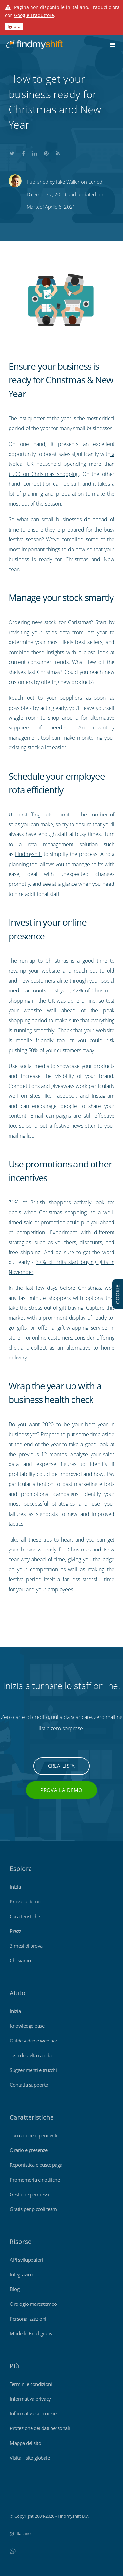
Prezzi (16, 1931)
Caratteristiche (25, 1916)
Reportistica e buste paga (36, 2165)
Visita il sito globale (30, 2457)
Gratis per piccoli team (33, 2209)
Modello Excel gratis (31, 2333)
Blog (14, 2289)
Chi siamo (20, 1960)
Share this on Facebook (23, 152)
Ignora (14, 26)
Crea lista (61, 1765)
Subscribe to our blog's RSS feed (58, 152)
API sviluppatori (26, 2259)
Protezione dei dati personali (40, 2428)
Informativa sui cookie (33, 2413)
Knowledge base (27, 2026)
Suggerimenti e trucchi (33, 2070)
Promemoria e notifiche (35, 2179)
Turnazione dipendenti (33, 2135)
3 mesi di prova (26, 1945)
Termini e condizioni (31, 2384)
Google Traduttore (34, 15)
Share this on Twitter (12, 152)
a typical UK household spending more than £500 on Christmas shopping (61, 464)
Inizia (15, 1887)
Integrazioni (22, 2274)
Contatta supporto (29, 2084)
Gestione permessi (29, 2194)
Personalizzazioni (28, 2318)
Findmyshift (28, 854)
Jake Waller (68, 181)
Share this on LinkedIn (35, 152)
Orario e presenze (29, 2150)
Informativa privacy (30, 2398)
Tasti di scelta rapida (30, 2055)
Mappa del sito (25, 2443)
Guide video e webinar (33, 2040)
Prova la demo (61, 1790)
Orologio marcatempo (33, 2304)
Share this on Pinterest (46, 152)
